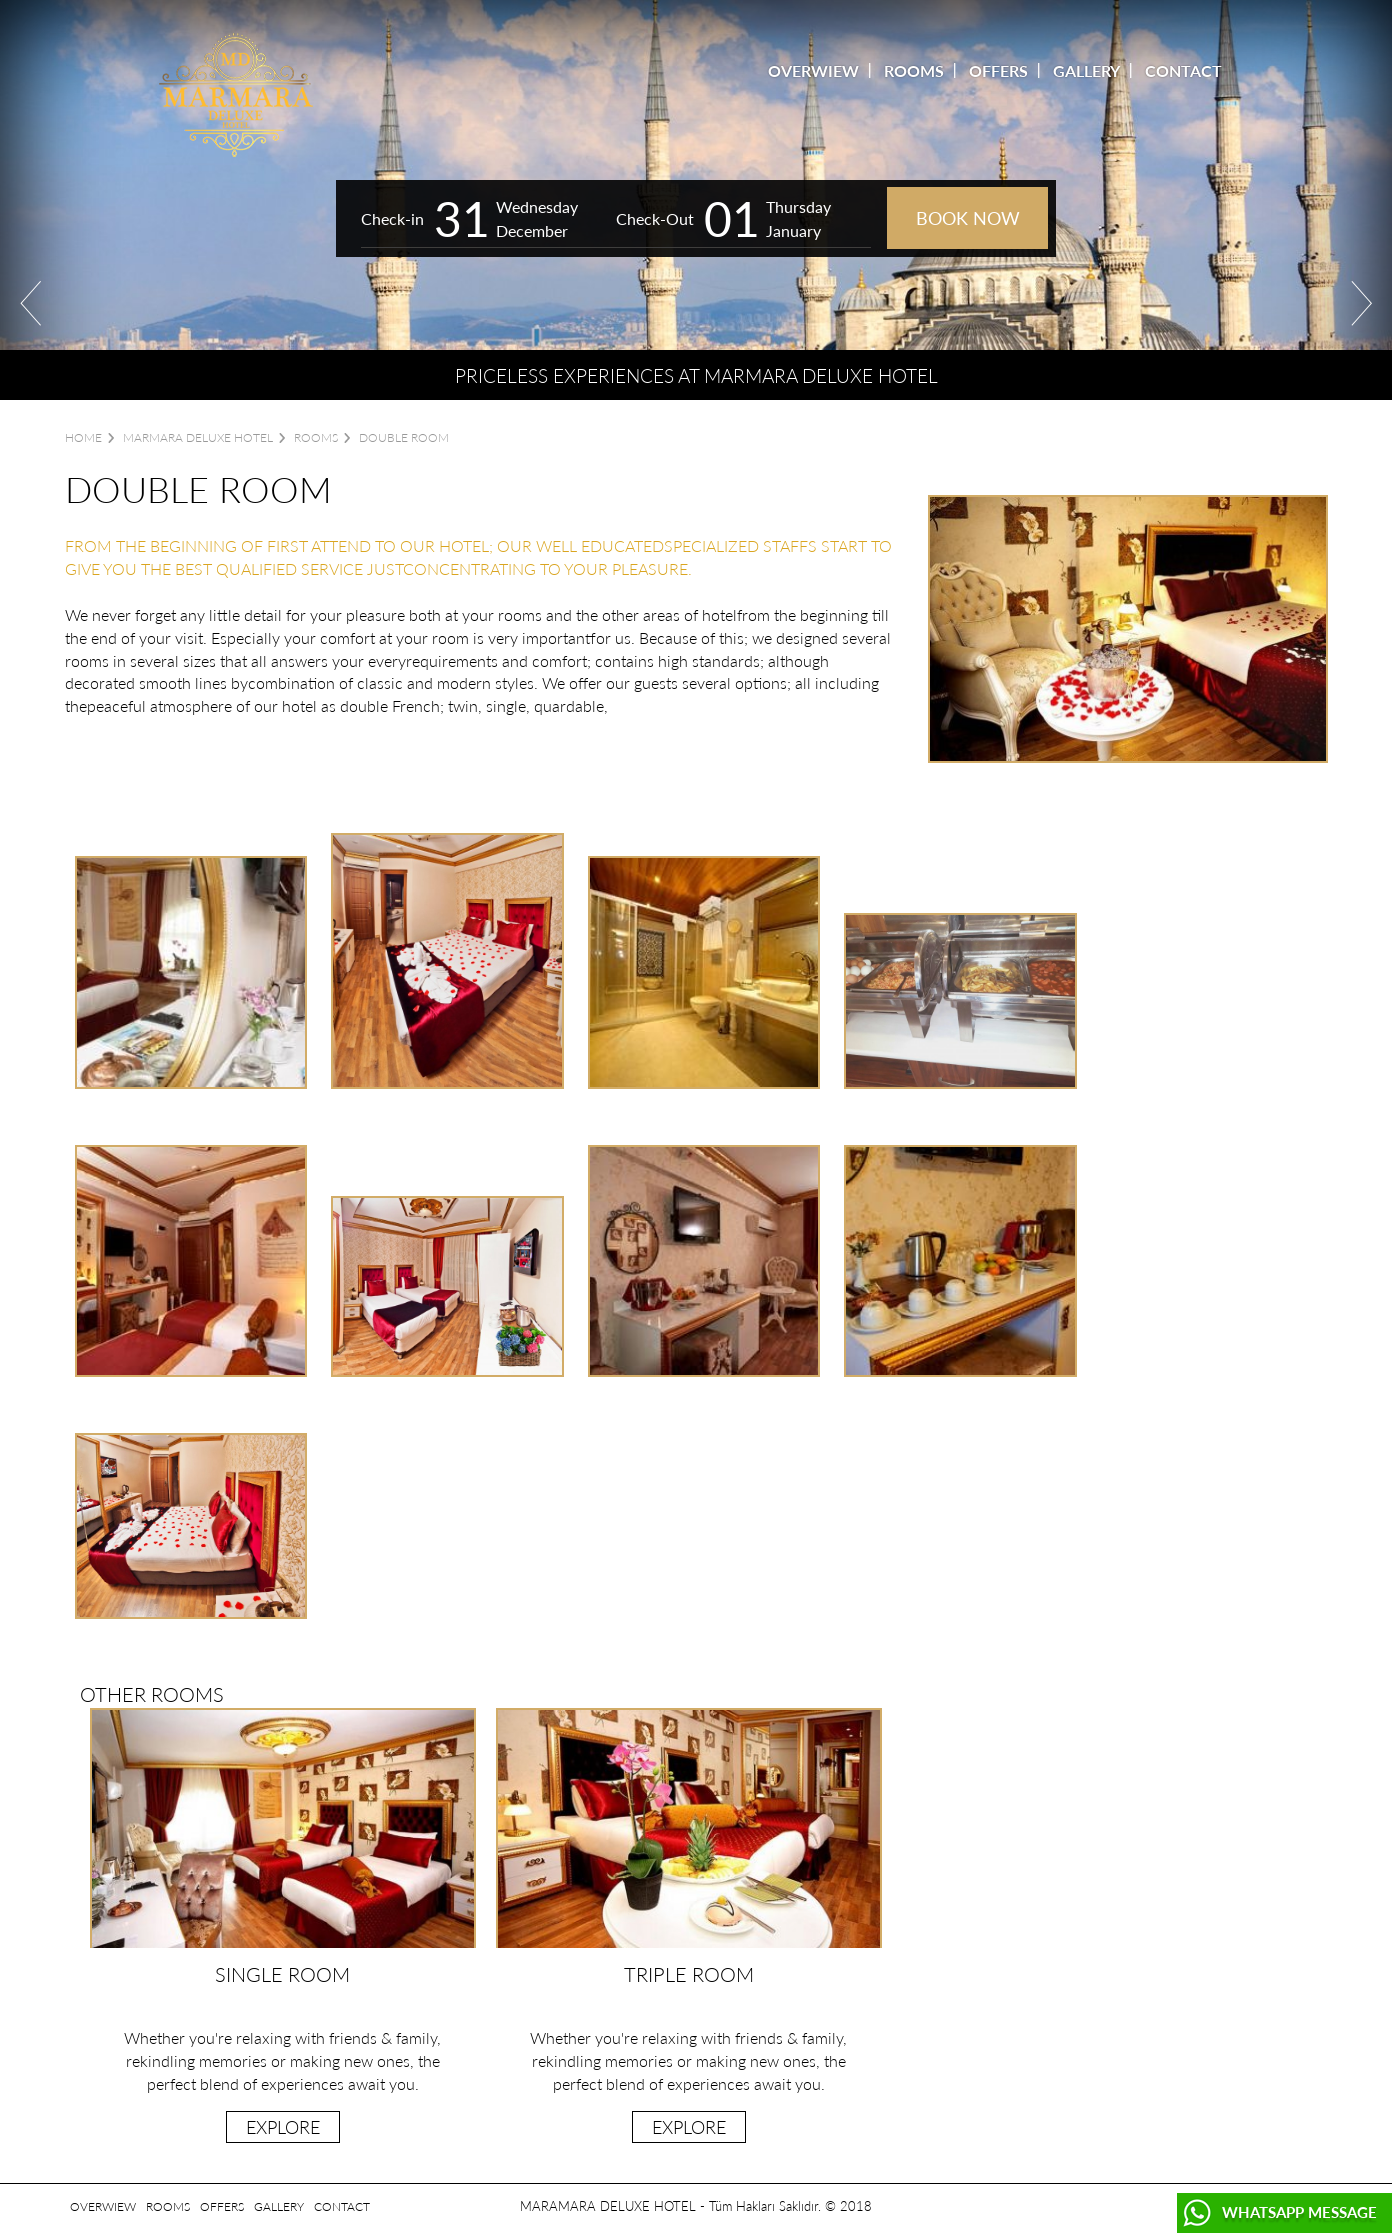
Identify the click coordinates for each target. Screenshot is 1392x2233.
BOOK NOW (968, 218)
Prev (30, 303)
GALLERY (1086, 70)
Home (83, 437)
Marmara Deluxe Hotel (198, 437)
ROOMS (914, 70)
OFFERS (998, 70)
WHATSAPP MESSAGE (1299, 2212)
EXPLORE (283, 2127)
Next (1361, 303)
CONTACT (1183, 70)
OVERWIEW (813, 70)
